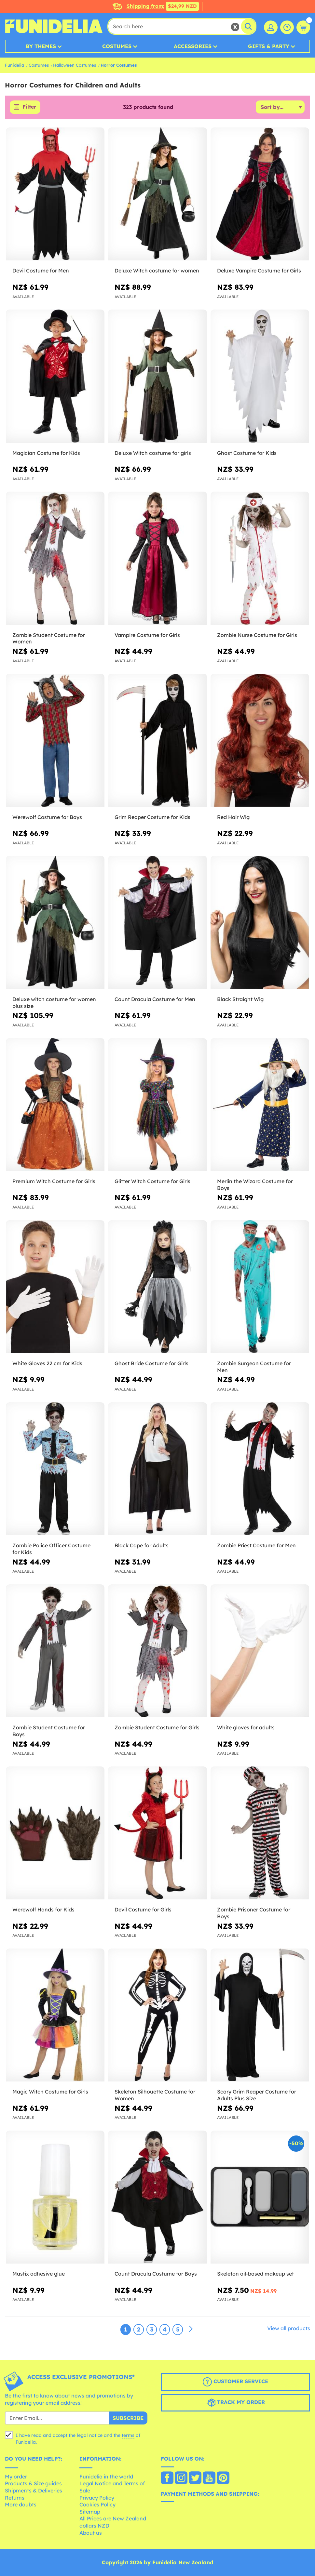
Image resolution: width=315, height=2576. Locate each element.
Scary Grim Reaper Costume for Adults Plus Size (256, 2095)
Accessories (193, 46)
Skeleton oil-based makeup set (255, 2274)
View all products (288, 2328)
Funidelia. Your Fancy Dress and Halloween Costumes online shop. (54, 26)
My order (16, 2476)
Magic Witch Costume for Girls (50, 2091)
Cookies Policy (97, 2505)
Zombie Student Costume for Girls (157, 1727)
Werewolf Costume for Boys (47, 817)
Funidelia (14, 65)
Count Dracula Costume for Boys (156, 2274)
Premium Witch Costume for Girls (53, 1181)
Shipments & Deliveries (33, 2490)
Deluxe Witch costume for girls (153, 453)
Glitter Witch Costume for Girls (152, 1181)
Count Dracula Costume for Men (155, 999)
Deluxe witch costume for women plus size (54, 1002)
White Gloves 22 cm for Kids (47, 1363)
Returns (14, 2497)
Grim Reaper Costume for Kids (152, 817)
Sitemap (89, 2511)
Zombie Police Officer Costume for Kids (51, 1548)
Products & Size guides (33, 2483)
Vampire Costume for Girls (147, 635)
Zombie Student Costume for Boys (48, 1730)
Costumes (116, 46)
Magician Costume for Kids (46, 453)
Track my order (235, 2402)
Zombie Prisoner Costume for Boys (253, 1913)
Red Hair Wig (233, 817)
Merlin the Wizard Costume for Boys (255, 1184)
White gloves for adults (246, 1727)
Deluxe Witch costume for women (157, 271)
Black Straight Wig (240, 999)
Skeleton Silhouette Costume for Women (155, 2095)
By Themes (41, 46)
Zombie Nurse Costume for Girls (257, 635)
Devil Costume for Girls (143, 1909)
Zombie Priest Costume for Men (256, 1545)
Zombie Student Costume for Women (48, 638)
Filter (29, 107)
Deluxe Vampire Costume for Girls (259, 271)
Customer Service (235, 2381)
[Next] (190, 2329)
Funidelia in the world (106, 2476)
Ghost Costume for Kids (247, 453)
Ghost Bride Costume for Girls (151, 1363)
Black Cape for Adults (142, 1545)
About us (90, 2533)
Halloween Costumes (74, 65)
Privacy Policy (96, 2497)
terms (128, 2435)
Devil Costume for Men (40, 271)
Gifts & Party (268, 46)
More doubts (20, 2505)
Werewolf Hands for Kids (43, 1909)
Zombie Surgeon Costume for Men (254, 1366)
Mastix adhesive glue (38, 2274)
